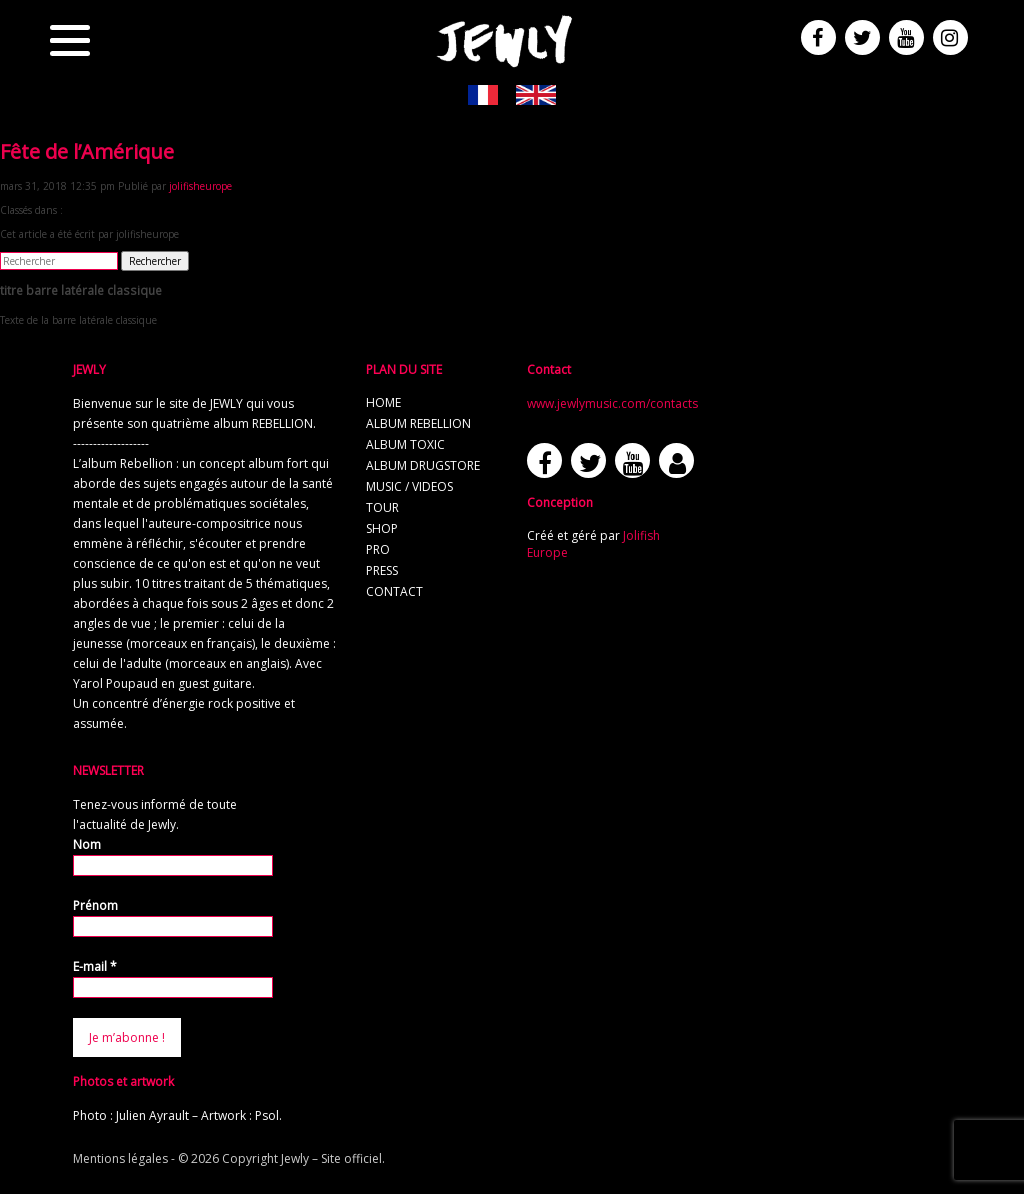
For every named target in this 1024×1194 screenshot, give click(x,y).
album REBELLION (418, 423)
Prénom (95, 905)
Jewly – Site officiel (331, 1158)
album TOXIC (405, 444)
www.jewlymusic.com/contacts (612, 403)
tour (382, 507)
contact (394, 591)
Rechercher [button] (155, 261)
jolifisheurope (200, 186)
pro (378, 549)
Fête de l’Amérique (87, 151)
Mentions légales (120, 1158)
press (382, 570)
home (383, 402)
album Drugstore (423, 465)
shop (382, 528)
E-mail (95, 966)
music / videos (409, 486)
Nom (87, 844)
